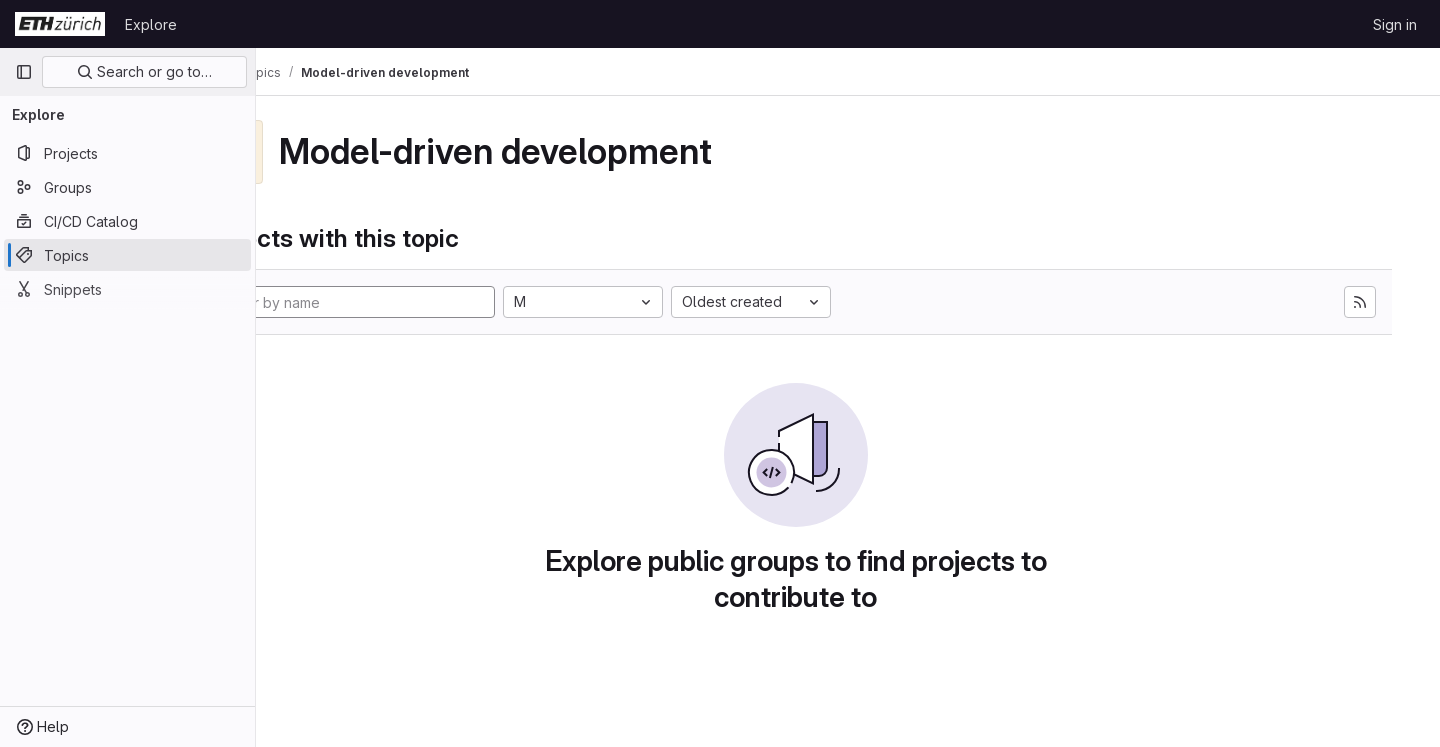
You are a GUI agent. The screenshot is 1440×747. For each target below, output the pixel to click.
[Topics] (127, 255)
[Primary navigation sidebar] (24, 72)
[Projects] (127, 153)
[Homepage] (60, 24)
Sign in (1395, 24)
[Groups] (127, 187)
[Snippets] (127, 289)
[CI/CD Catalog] (127, 221)
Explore (151, 24)
